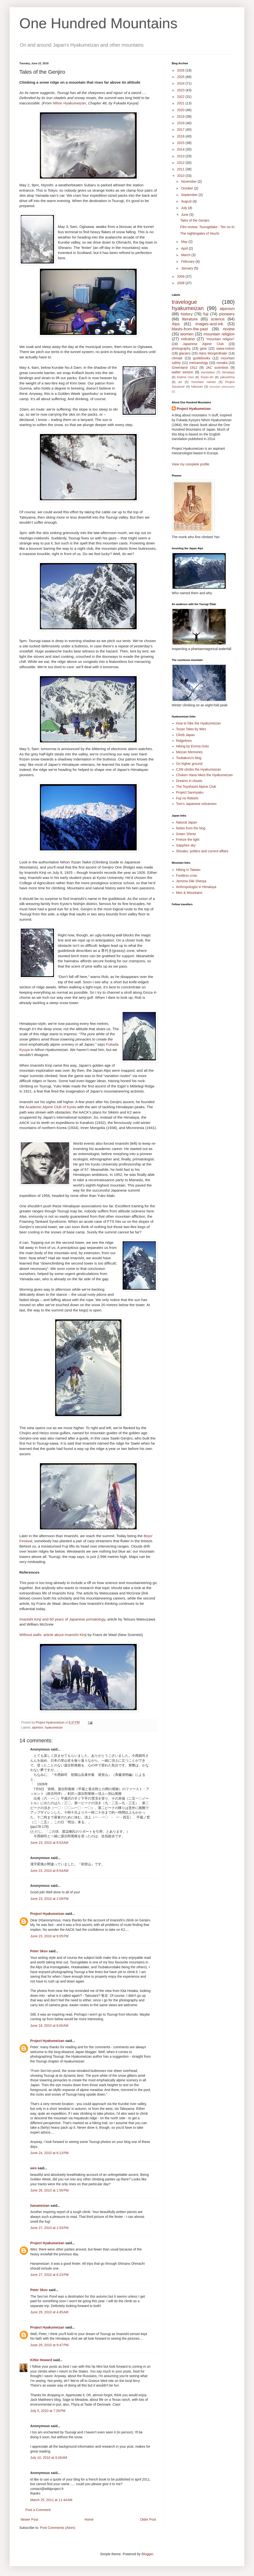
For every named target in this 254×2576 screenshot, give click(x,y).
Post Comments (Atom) (57, 2528)
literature (190, 319)
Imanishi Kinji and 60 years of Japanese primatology (62, 1619)
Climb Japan (185, 735)
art (180, 382)
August (186, 201)
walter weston (182, 372)
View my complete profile (190, 464)
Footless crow (186, 875)
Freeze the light (188, 839)
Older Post (148, 2519)
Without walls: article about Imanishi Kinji (53, 1635)
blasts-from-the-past (190, 329)
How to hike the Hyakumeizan (198, 723)
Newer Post (29, 2519)
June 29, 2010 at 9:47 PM (49, 2345)
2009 (181, 276)
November (189, 181)
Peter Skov (39, 1951)
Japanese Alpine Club (203, 344)
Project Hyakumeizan (47, 1914)
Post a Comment (38, 2510)
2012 (181, 163)
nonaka (222, 363)
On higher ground (189, 764)
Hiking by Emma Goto (192, 746)
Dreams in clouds (189, 781)
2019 (181, 116)
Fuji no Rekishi (187, 798)
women (187, 334)
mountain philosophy (222, 386)
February (188, 261)
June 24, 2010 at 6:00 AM (49, 2025)
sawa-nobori (225, 348)
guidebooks (201, 358)
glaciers (184, 353)
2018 (181, 123)
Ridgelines (184, 741)
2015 (181, 143)
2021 (181, 103)
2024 (181, 83)
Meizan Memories (189, 752)
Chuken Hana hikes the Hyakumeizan (204, 775)
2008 (181, 283)
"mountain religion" (220, 339)
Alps (176, 324)
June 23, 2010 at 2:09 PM (49, 1899)
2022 (181, 97)
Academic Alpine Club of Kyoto (50, 1107)
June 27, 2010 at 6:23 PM (49, 2275)
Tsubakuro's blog (189, 758)
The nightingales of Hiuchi (199, 233)
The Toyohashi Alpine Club (196, 787)
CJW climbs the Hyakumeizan (198, 769)
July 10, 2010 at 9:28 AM (48, 2458)
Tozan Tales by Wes (191, 729)
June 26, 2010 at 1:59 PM (49, 2190)
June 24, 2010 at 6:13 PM (49, 2153)
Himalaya (228, 372)
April (185, 248)
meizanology (198, 363)
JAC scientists (217, 367)
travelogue (184, 302)
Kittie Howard (41, 2360)
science (217, 319)
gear (203, 348)
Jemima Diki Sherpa (191, 881)
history (187, 314)
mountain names (203, 382)
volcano (188, 339)
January (187, 268)
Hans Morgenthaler (213, 353)
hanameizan (40, 2205)
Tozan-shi (207, 377)
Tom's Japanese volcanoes (196, 804)
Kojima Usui (185, 377)
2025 (181, 77)
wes (33, 2168)
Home (88, 2519)
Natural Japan (186, 822)
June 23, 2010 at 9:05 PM (49, 1936)
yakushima (227, 377)
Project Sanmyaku (190, 792)
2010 (181, 176)
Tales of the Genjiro (194, 220)
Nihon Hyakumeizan (69, 103)
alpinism (37, 1727)
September (189, 195)
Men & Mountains (189, 893)
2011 (181, 169)
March (186, 255)
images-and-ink (209, 324)
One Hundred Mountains (98, 23)
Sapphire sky (186, 845)
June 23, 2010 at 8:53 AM (49, 1843)
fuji (205, 314)
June (185, 215)
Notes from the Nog (190, 828)
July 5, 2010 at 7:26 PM (47, 2411)
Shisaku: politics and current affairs (202, 851)
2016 (181, 136)
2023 (181, 90)
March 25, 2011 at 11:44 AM (51, 2500)
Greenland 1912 (184, 367)
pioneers (227, 314)
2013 (181, 156)
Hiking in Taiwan (188, 870)
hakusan (197, 386)
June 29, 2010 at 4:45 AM (49, 2312)
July (184, 208)
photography (181, 348)
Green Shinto (186, 834)
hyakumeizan (54, 1727)
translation (208, 372)
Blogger (147, 2554)
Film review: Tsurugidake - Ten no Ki (207, 227)
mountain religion (219, 334)
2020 (181, 110)
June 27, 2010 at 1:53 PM (49, 2228)
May (184, 242)
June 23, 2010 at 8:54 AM (49, 1871)
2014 (181, 149)
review (229, 329)
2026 (181, 70)
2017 (181, 129)
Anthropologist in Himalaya (196, 887)
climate (177, 358)
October (187, 188)
